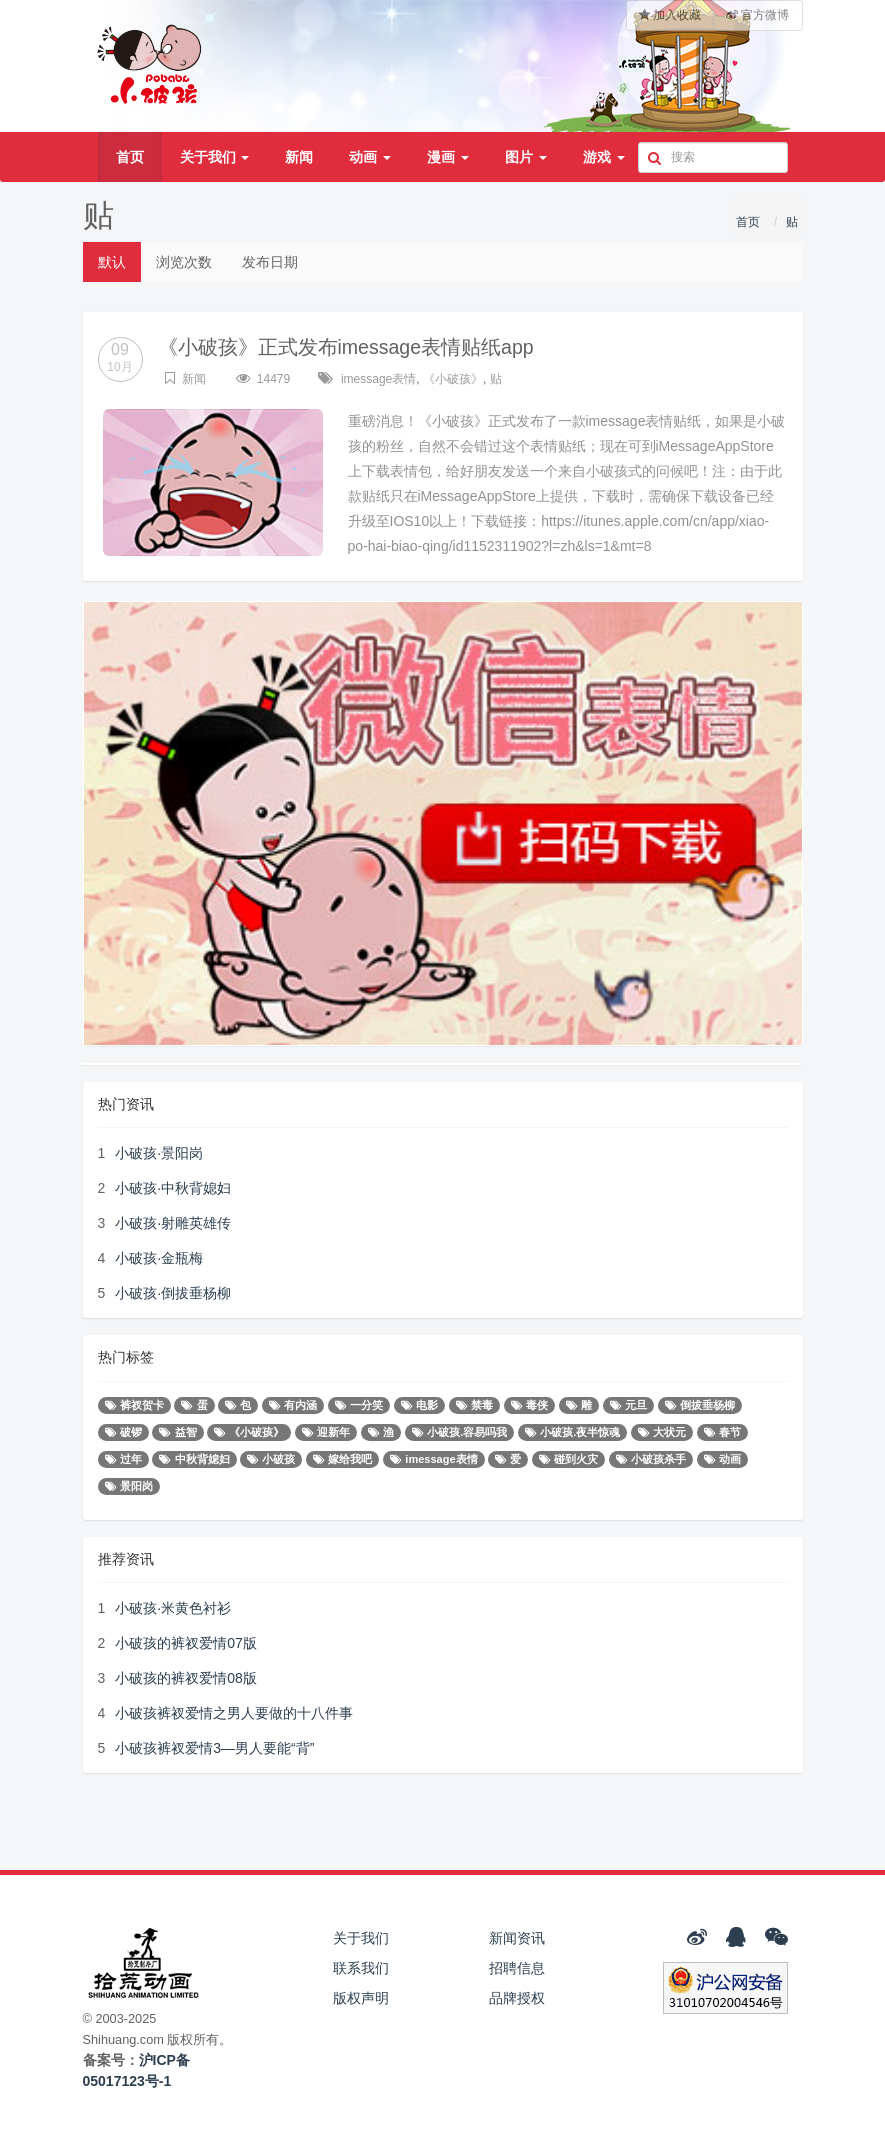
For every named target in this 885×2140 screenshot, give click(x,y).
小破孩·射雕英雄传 (173, 1223)
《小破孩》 (453, 379)
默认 (112, 262)
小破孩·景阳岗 (159, 1153)
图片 (526, 157)
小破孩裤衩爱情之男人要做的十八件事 (234, 1713)
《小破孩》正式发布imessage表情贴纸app (347, 347)
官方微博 (757, 15)
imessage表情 (378, 379)
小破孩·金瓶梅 (159, 1258)
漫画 (448, 157)
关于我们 (215, 157)
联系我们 (361, 1968)
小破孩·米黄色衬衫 (173, 1608)
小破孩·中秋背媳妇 (173, 1188)
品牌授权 (517, 1998)
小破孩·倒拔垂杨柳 (173, 1293)
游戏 (604, 157)
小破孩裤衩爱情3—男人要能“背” (214, 1748)
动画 (370, 157)
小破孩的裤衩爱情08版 (186, 1678)
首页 (130, 157)
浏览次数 (184, 262)
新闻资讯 (517, 1938)
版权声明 (361, 1998)
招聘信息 (517, 1968)
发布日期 (270, 262)
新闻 (299, 157)
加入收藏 (670, 15)
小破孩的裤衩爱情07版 (186, 1643)
